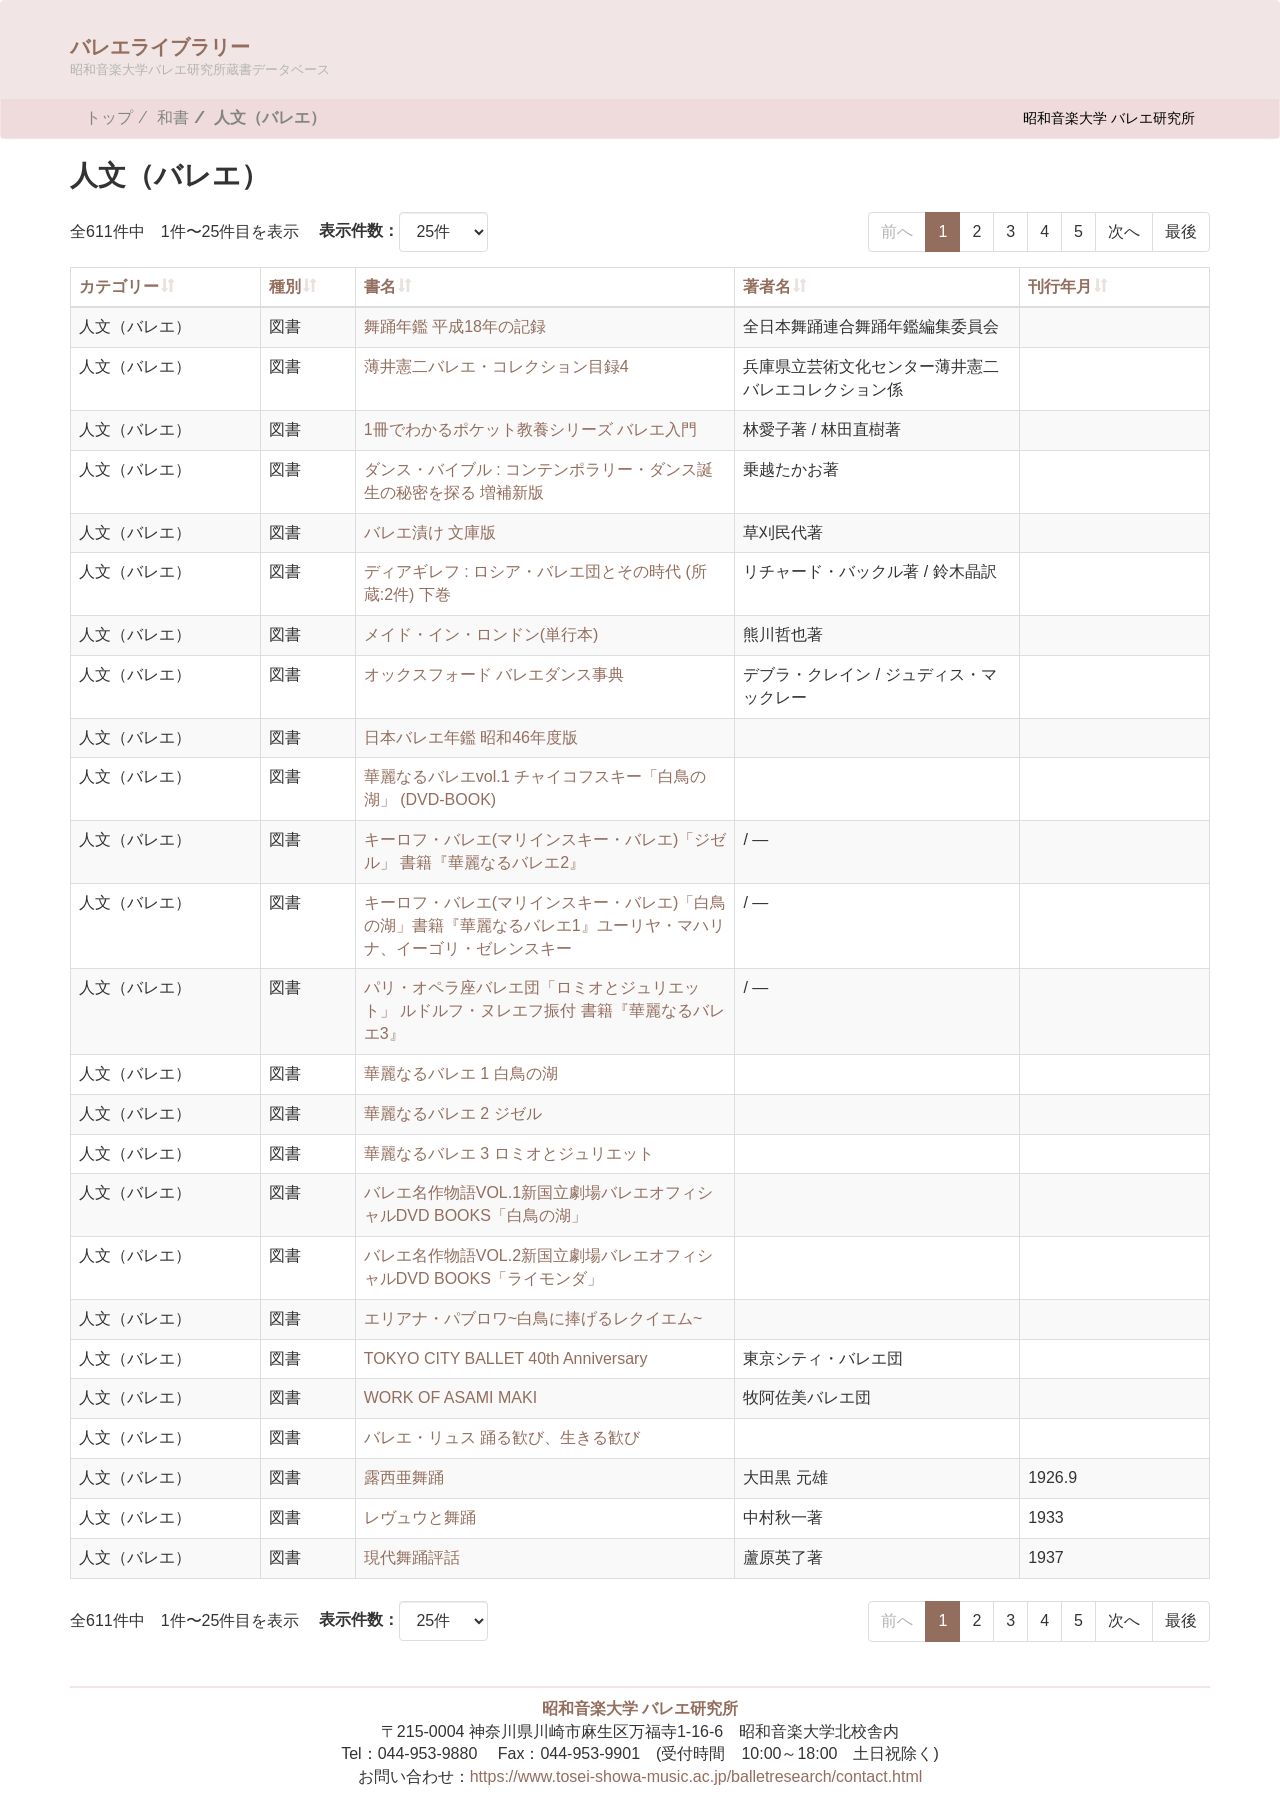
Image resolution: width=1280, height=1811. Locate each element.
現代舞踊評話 (412, 1557)
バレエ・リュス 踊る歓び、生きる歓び (502, 1437)
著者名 (767, 286)
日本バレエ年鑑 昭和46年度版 (471, 737)
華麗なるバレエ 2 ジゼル (453, 1113)
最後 (1181, 231)
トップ (109, 117)
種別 (285, 286)
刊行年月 (1060, 286)
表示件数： (359, 230)
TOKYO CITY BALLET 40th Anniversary (506, 1358)
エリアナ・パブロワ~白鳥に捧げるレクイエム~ (533, 1318)
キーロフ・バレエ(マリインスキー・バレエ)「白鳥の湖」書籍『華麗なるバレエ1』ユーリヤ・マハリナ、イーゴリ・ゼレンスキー (545, 925)
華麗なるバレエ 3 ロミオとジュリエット (509, 1153)
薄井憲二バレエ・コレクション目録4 (496, 366)
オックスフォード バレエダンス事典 (494, 674)
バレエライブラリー (200, 55)
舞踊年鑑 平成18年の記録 (455, 326)
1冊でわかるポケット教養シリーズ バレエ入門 (530, 429)
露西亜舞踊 (404, 1477)
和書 (173, 117)
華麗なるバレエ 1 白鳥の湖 (461, 1073)
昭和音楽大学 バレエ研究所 (1109, 117)
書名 (380, 286)
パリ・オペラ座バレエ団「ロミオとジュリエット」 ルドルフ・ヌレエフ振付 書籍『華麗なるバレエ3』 (544, 1010)
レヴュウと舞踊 (420, 1517)
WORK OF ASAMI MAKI (450, 1397)
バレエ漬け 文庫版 (430, 532)
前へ (897, 231)
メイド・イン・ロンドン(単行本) (481, 634)
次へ (1124, 231)
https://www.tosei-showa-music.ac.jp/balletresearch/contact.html (696, 1776)
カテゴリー (119, 286)
